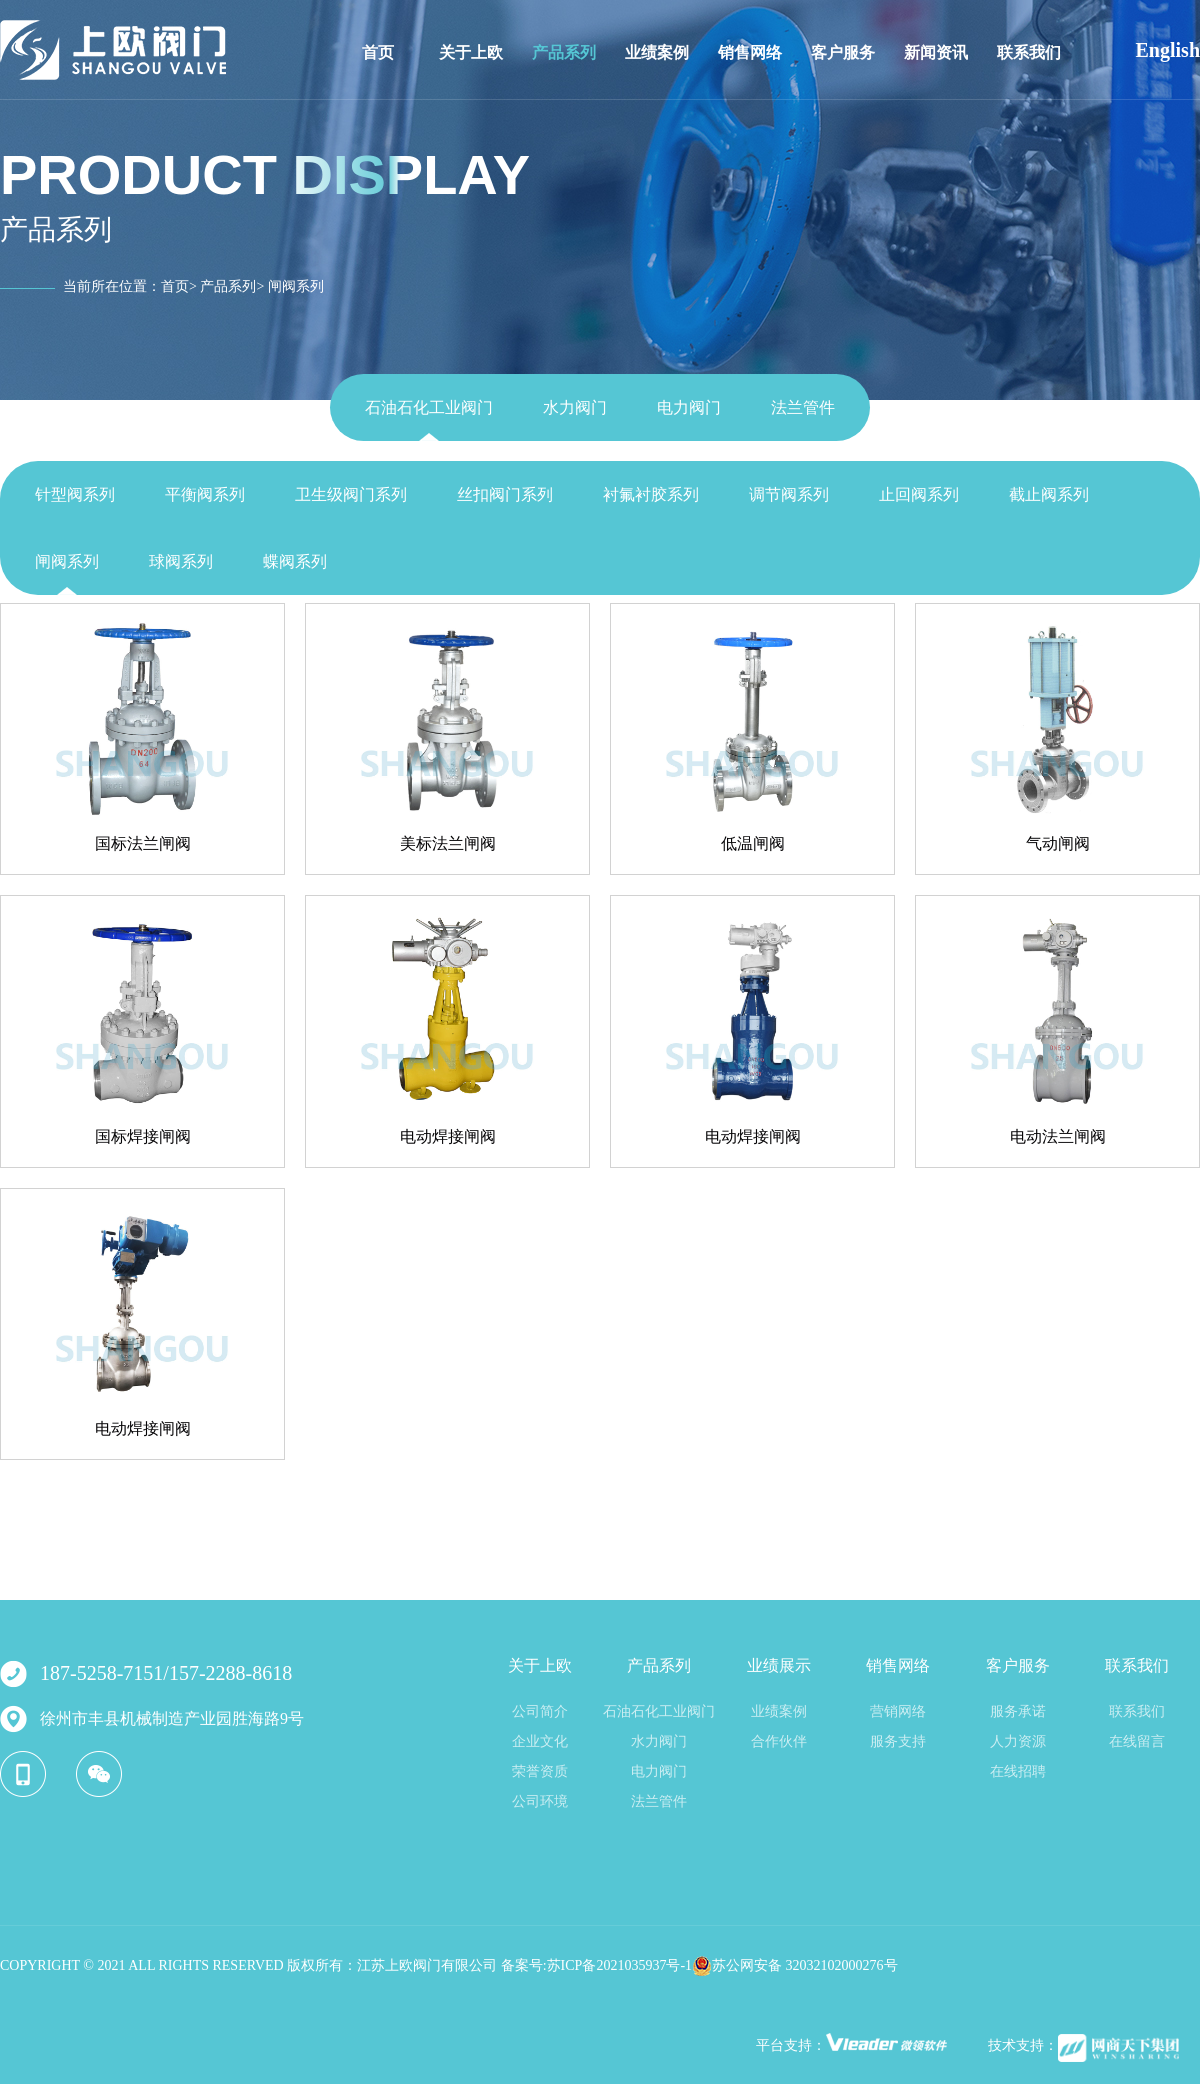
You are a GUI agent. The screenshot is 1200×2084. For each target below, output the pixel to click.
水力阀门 (575, 407)
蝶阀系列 (295, 561)
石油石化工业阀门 (429, 407)
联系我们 (1029, 52)
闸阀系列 (67, 561)
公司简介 (540, 1711)
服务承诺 (1018, 1711)
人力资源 (1018, 1741)
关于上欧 (471, 52)
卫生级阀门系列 (351, 494)
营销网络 (898, 1711)
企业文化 (540, 1741)
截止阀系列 (1049, 494)
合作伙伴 (779, 1741)
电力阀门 (689, 407)
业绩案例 (657, 52)
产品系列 (564, 52)
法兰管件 (803, 407)
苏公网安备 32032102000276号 (795, 1966)
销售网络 (750, 52)
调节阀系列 (789, 494)
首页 (378, 52)
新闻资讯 (936, 52)
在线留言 (1137, 1741)
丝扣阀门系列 (505, 494)
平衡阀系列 (205, 494)
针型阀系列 (75, 494)
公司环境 (540, 1801)
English (1168, 50)
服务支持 (898, 1741)
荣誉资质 (540, 1771)
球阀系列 (181, 561)
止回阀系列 (919, 494)
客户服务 (843, 52)
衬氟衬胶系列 (651, 494)
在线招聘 (1018, 1771)
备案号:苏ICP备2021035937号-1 (596, 1965)
